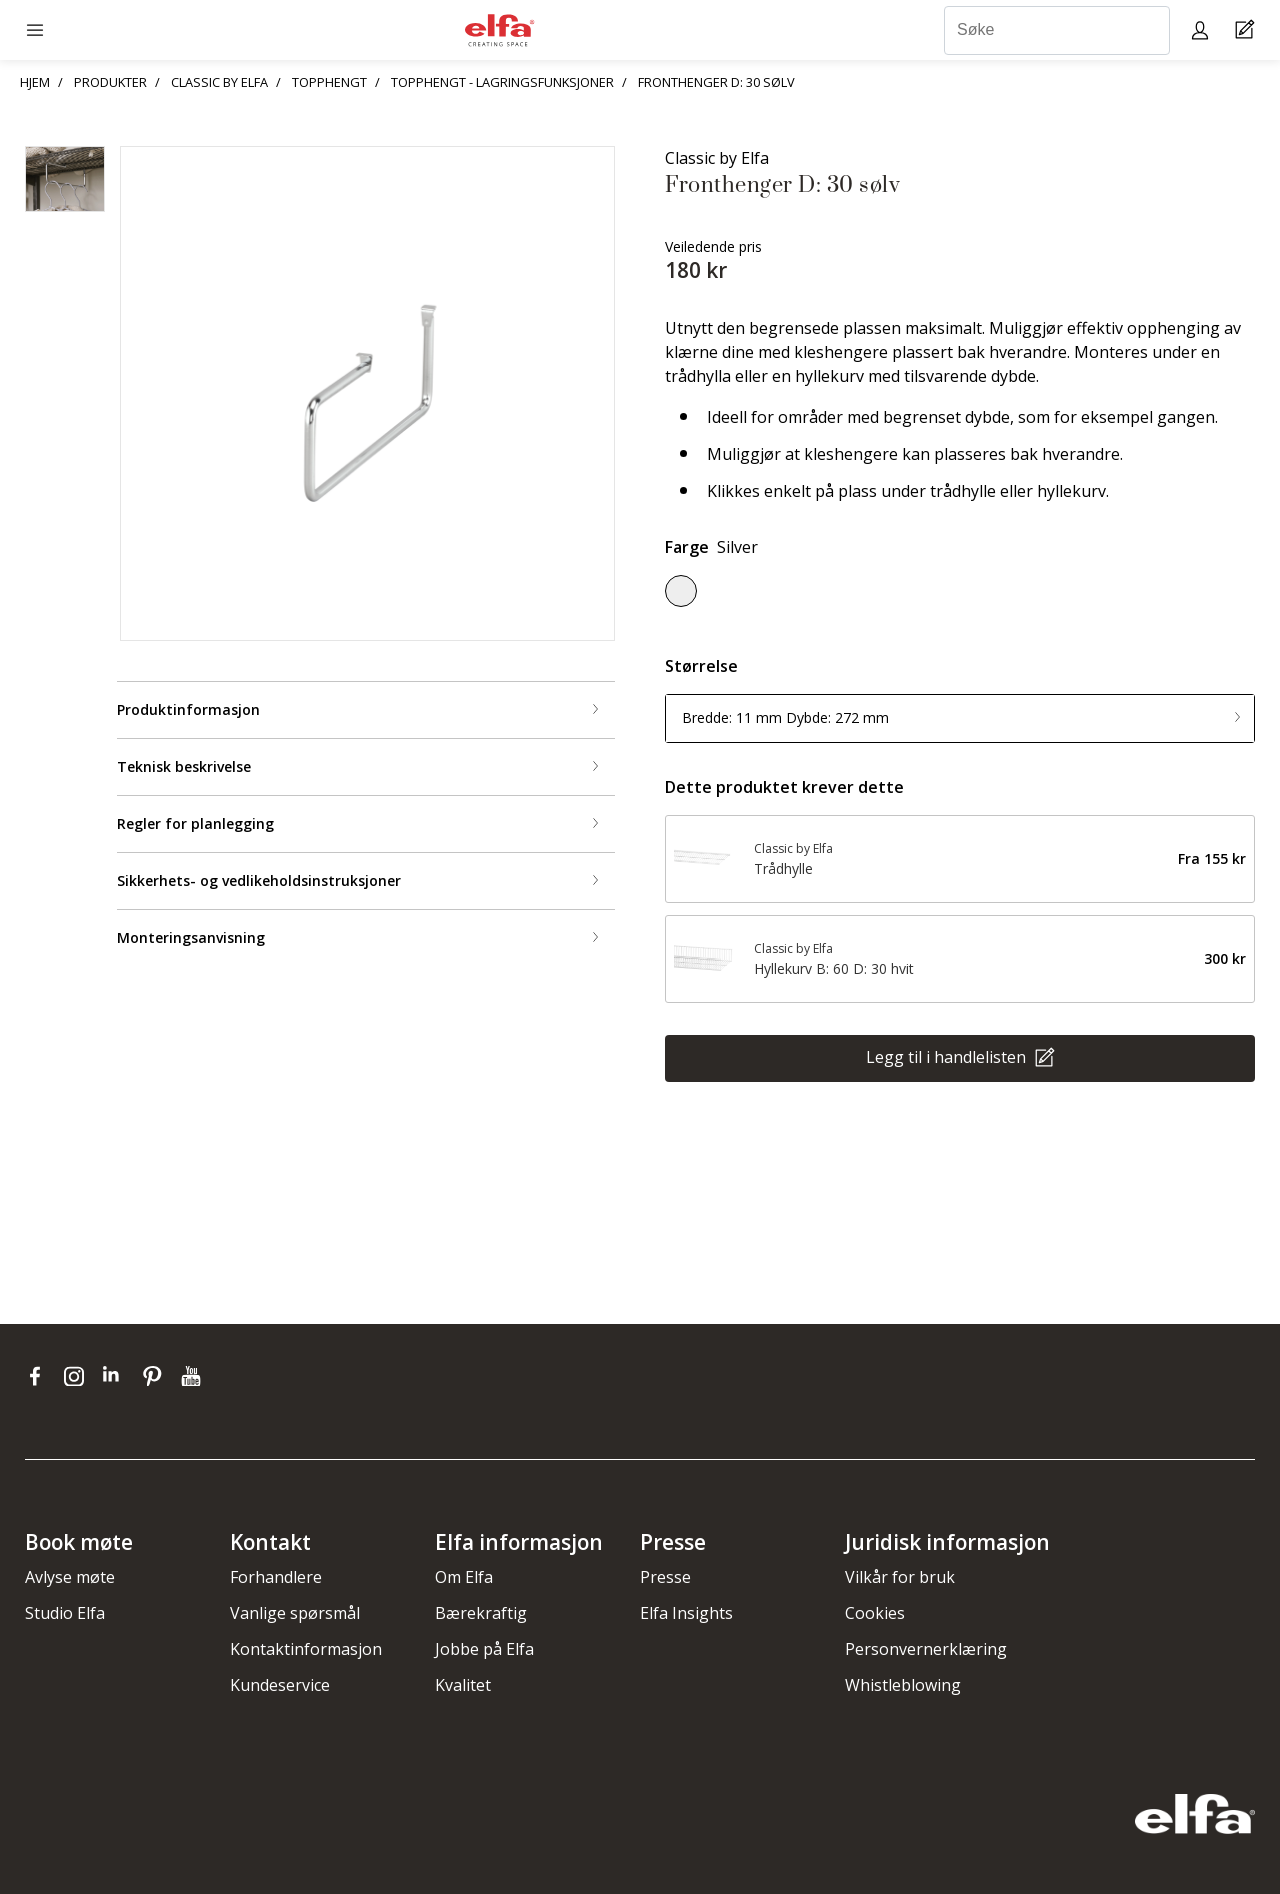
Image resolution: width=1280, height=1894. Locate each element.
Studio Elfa (65, 1613)
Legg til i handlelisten (948, 1056)
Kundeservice (280, 1685)
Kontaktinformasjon (306, 1649)
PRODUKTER (110, 82)
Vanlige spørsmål (295, 1613)
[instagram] (78, 1376)
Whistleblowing (903, 1685)
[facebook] (39, 1376)
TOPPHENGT (329, 82)
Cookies (875, 1613)
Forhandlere (276, 1577)
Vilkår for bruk (900, 1577)
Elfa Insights (686, 1613)
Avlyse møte (70, 1577)
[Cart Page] (1247, 30)
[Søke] (1057, 30)
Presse (665, 1577)
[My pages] (1202, 29)
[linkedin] (117, 1376)
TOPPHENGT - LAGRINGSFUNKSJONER (502, 82)
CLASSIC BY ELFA (219, 82)
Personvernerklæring (926, 1649)
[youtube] (193, 1376)
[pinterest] (156, 1376)
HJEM (35, 82)
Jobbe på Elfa (484, 1649)
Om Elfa (464, 1577)
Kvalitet (463, 1685)
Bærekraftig (481, 1613)
